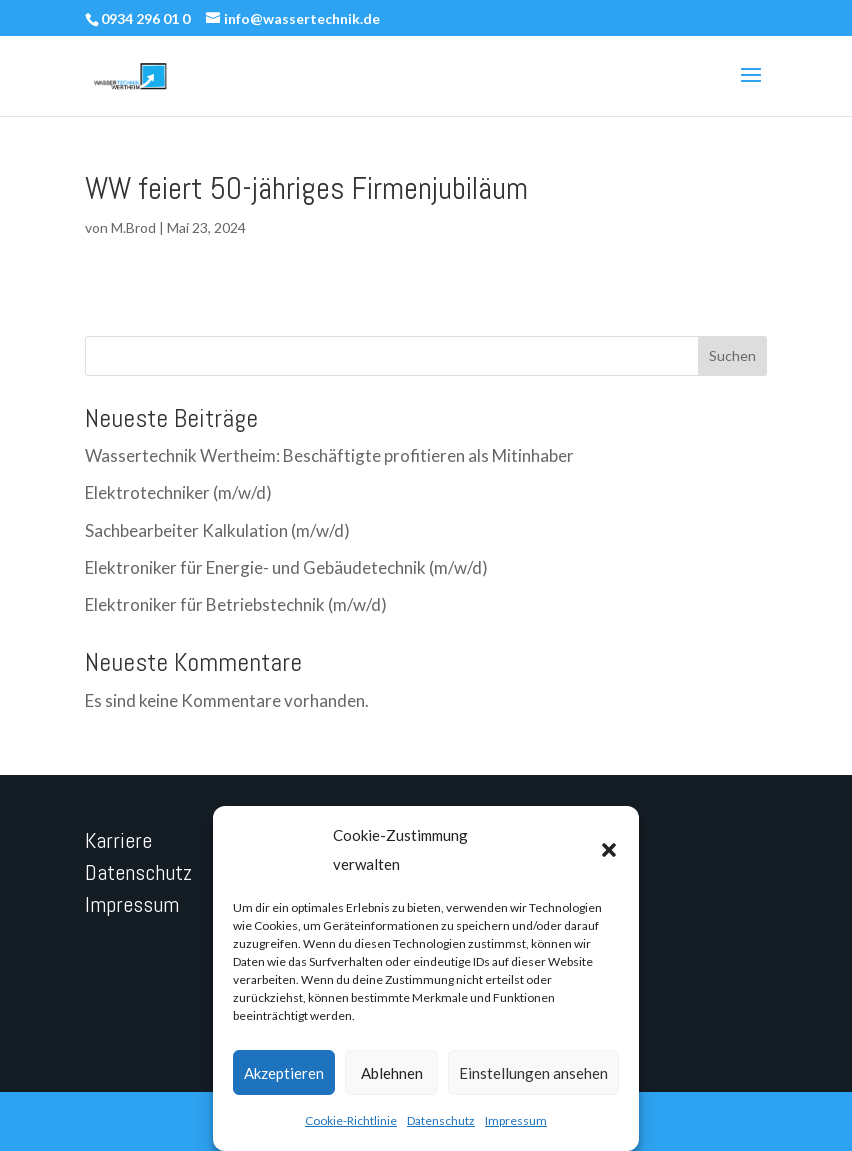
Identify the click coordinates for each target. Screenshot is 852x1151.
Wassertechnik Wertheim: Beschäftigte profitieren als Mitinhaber (329, 455)
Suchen (732, 355)
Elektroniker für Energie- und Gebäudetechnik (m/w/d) (286, 567)
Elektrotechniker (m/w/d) (178, 492)
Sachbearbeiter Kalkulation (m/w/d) (217, 530)
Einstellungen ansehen (533, 1073)
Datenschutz (441, 1120)
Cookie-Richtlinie (351, 1120)
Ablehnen (392, 1073)
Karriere (118, 840)
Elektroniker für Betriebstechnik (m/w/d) (236, 604)
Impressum (516, 1120)
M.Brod (133, 227)
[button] (609, 850)
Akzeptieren (284, 1073)
